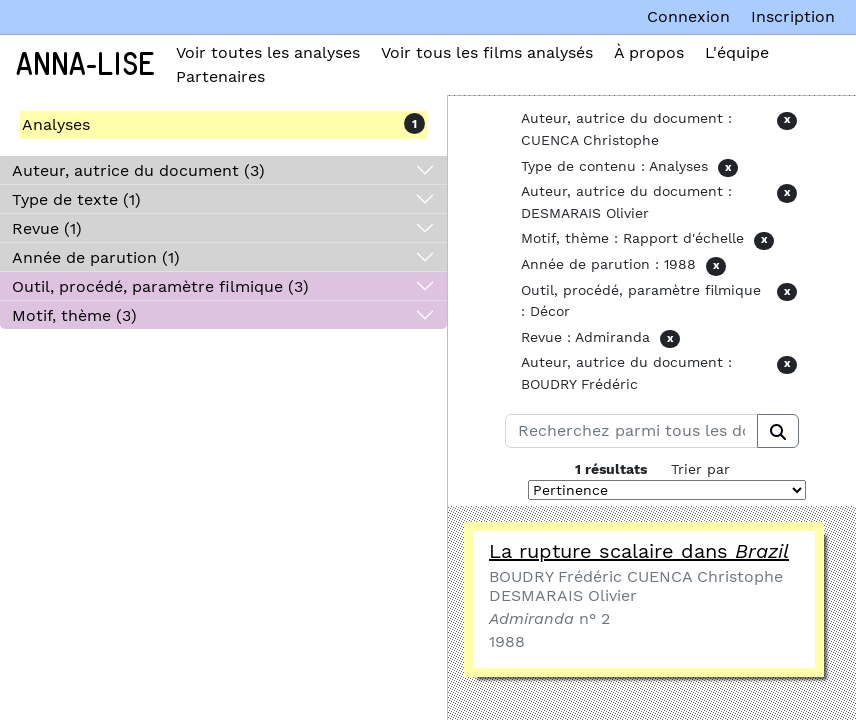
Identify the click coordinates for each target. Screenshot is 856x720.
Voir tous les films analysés (487, 52)
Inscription (793, 16)
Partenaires (220, 76)
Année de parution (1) (96, 257)
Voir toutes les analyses (268, 52)
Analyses (56, 124)
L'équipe (737, 52)
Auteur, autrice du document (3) (138, 170)
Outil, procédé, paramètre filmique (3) (160, 286)
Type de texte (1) (76, 199)
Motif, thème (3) (74, 315)
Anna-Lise (85, 65)
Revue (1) (47, 228)
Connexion (688, 16)
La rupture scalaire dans (639, 551)
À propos (649, 52)
